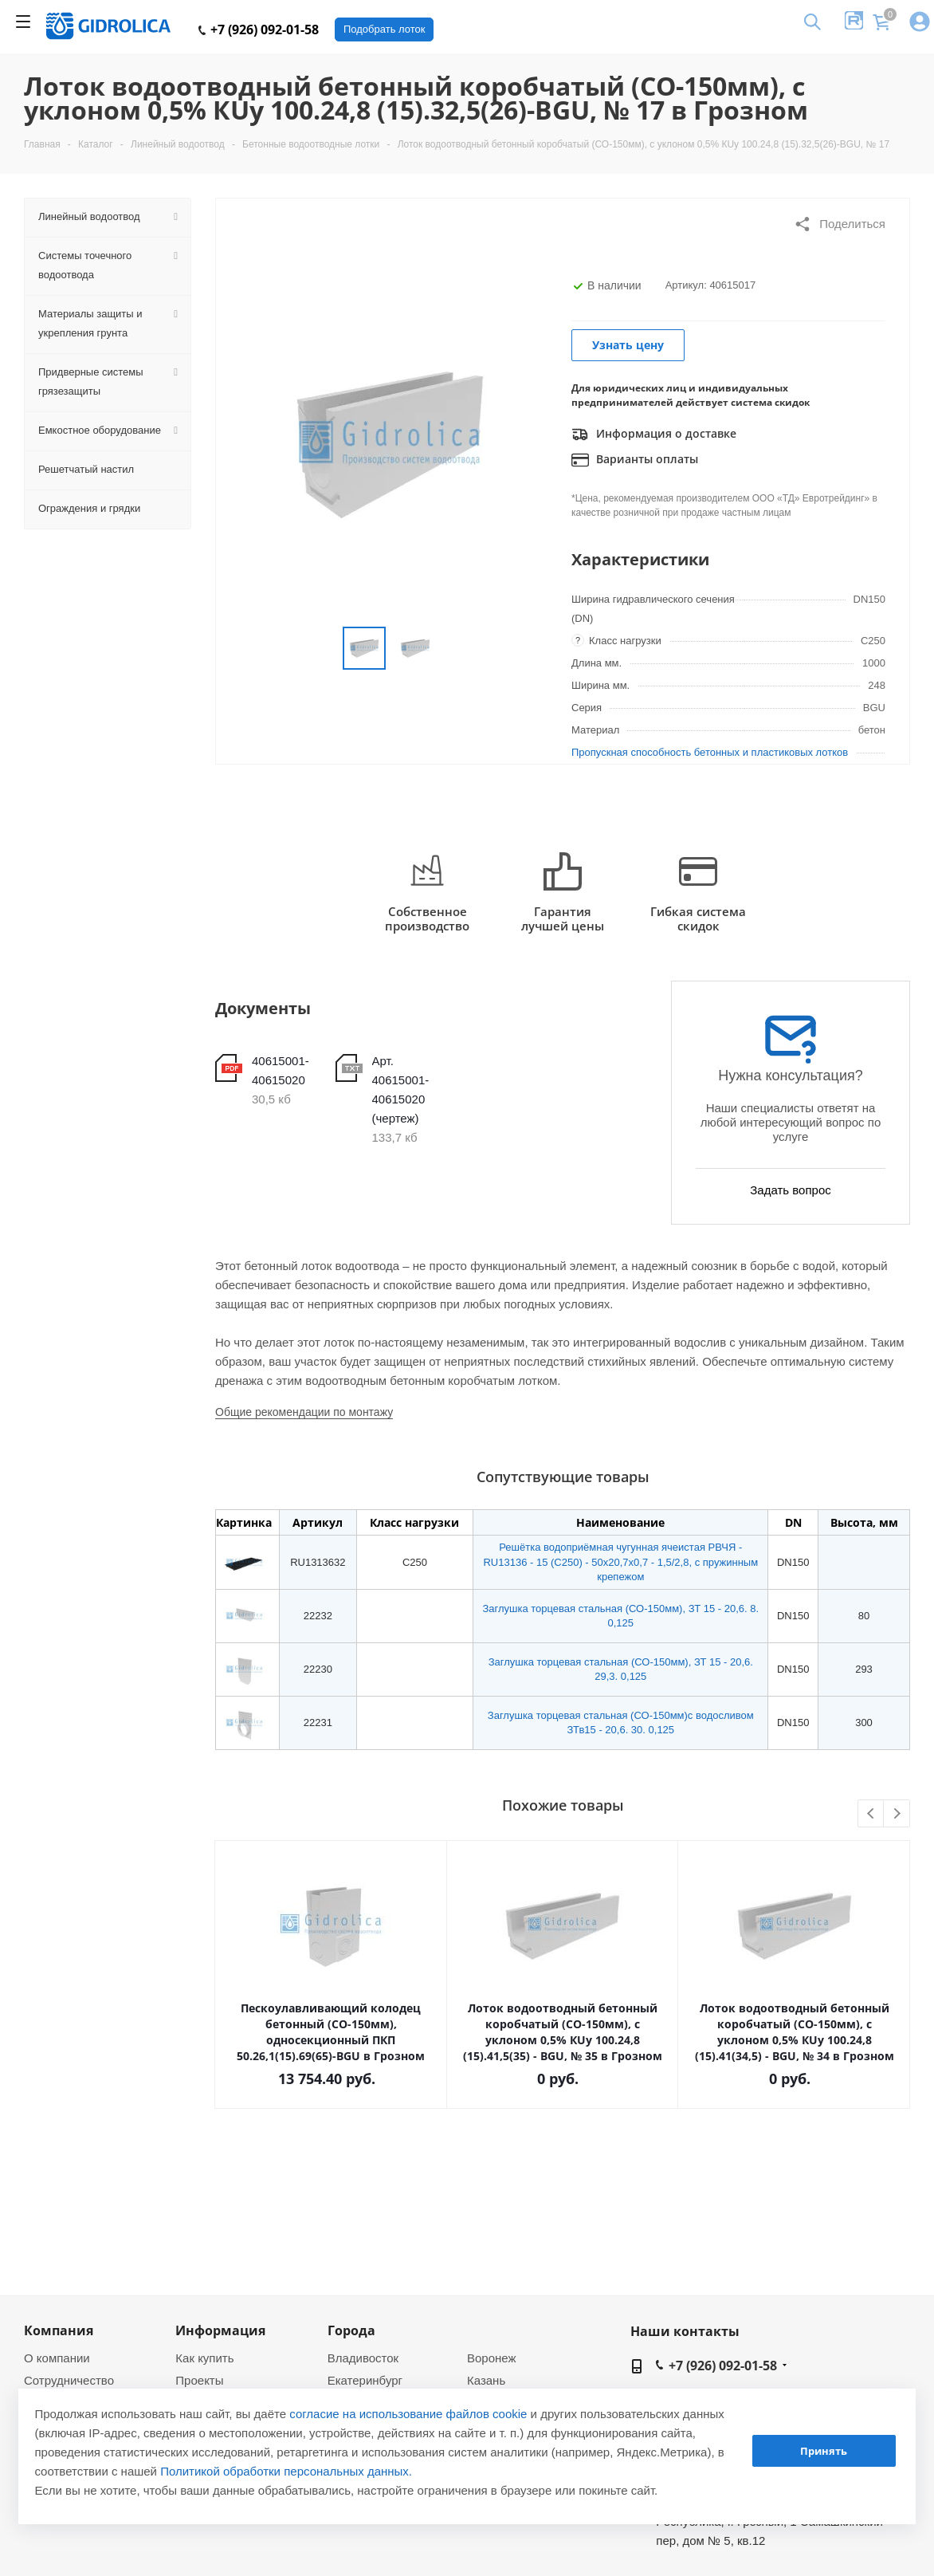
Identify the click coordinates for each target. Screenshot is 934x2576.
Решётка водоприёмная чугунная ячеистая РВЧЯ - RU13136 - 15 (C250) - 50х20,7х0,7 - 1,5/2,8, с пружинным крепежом (620, 1561)
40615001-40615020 (280, 1070)
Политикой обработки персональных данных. (286, 2471)
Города (351, 2330)
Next (897, 1814)
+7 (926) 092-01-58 (258, 29)
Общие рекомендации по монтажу (304, 1412)
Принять (823, 2451)
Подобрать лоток (384, 29)
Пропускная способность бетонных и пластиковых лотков (709, 752)
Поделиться (839, 224)
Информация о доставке (653, 434)
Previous (871, 1814)
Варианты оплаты (634, 460)
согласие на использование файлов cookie (408, 2414)
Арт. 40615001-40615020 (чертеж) (401, 1089)
